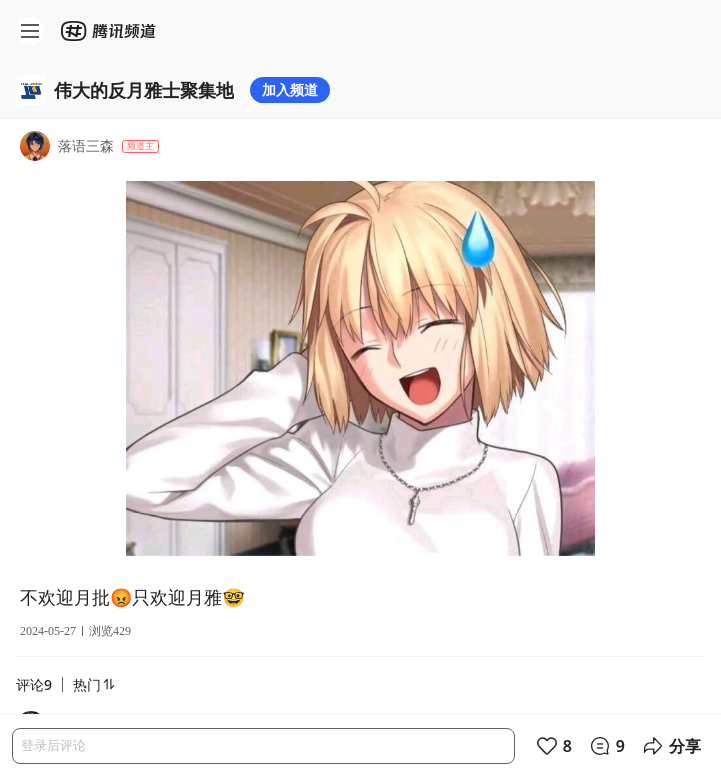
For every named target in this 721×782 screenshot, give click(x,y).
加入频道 (290, 89)
